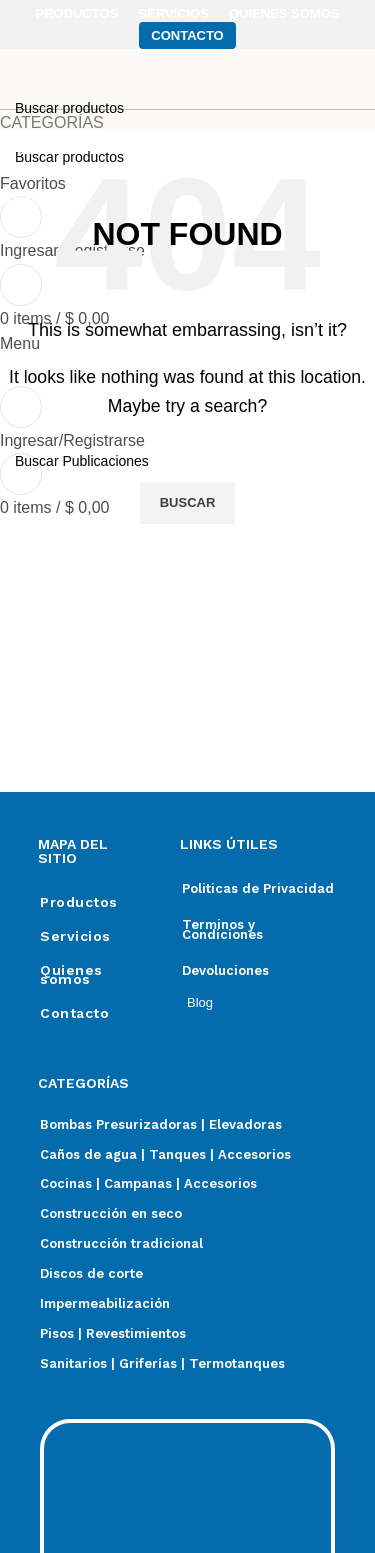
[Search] (187, 461)
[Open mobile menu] (20, 343)
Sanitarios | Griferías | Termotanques (162, 1363)
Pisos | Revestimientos (113, 1333)
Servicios (75, 936)
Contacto (74, 1013)
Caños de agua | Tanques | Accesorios (165, 1154)
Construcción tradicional (121, 1243)
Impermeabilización (105, 1303)
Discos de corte (91, 1273)
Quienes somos (71, 974)
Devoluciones (225, 970)
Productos (79, 902)
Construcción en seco (111, 1213)
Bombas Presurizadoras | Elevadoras (161, 1124)
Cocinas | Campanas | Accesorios (148, 1183)
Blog (200, 1002)
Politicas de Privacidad (258, 888)
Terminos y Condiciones (222, 929)
